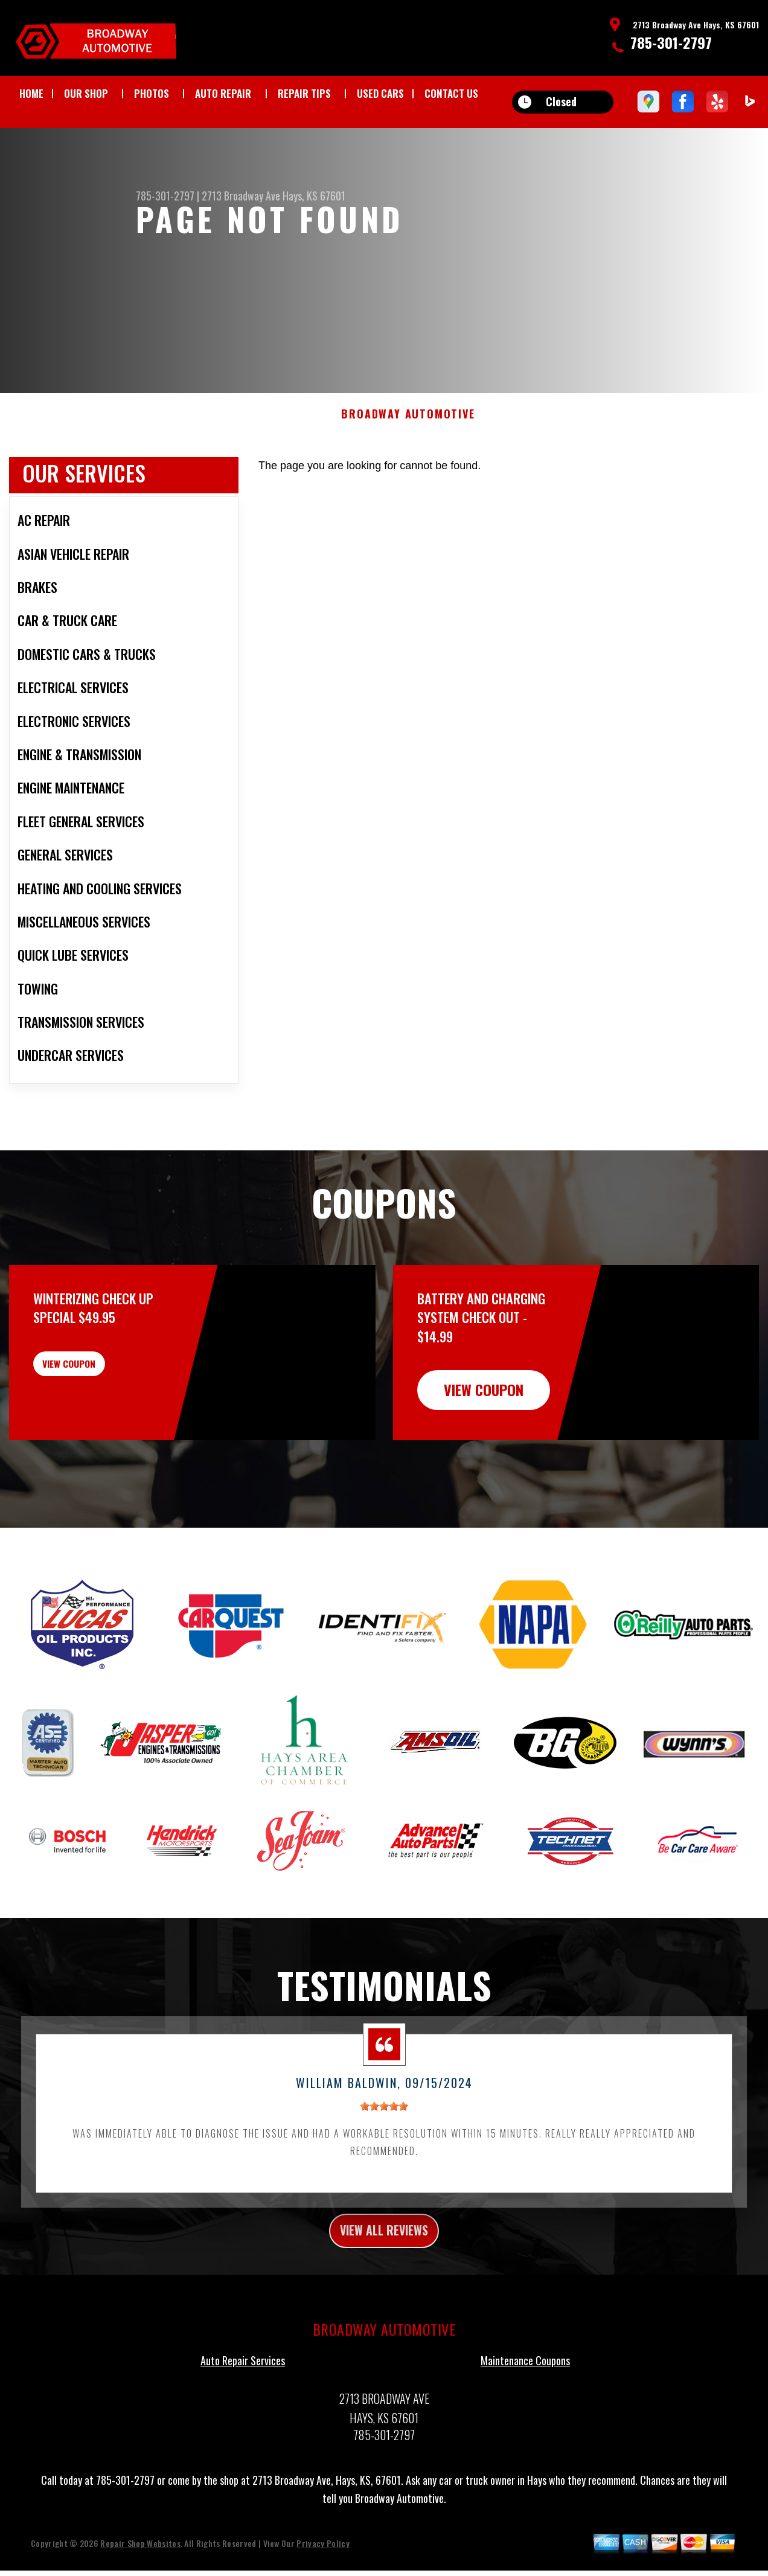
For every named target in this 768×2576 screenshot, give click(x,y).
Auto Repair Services (242, 2392)
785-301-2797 (671, 42)
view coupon (99, 1396)
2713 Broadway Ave (241, 195)
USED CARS (380, 93)
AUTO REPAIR (223, 93)
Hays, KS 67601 (314, 195)
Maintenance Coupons (525, 2392)
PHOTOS (151, 93)
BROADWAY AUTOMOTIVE (408, 440)
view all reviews (384, 2258)
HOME (31, 93)
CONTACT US (451, 93)
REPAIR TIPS (304, 93)
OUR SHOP (86, 93)
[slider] (384, 2132)
